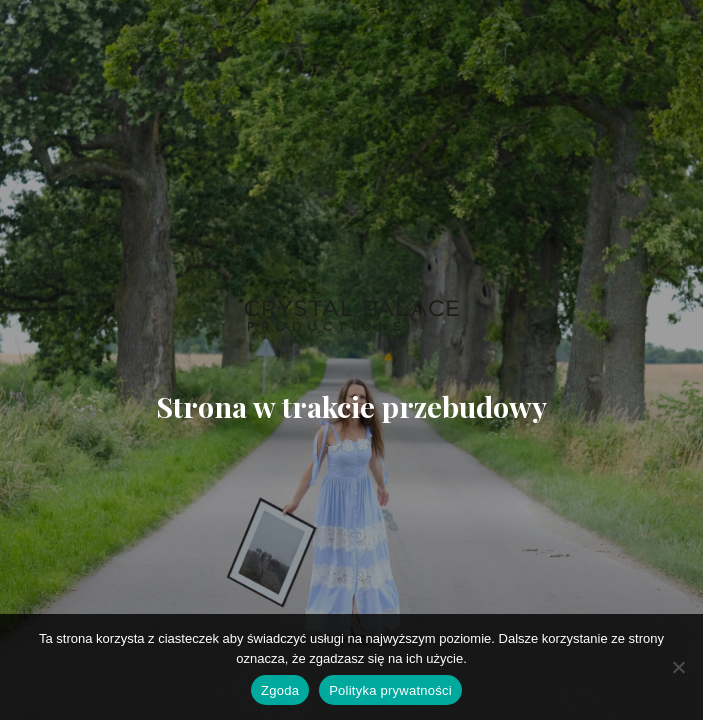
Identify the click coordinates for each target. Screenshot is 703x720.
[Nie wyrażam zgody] (678, 667)
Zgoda (280, 690)
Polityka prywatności (390, 690)
